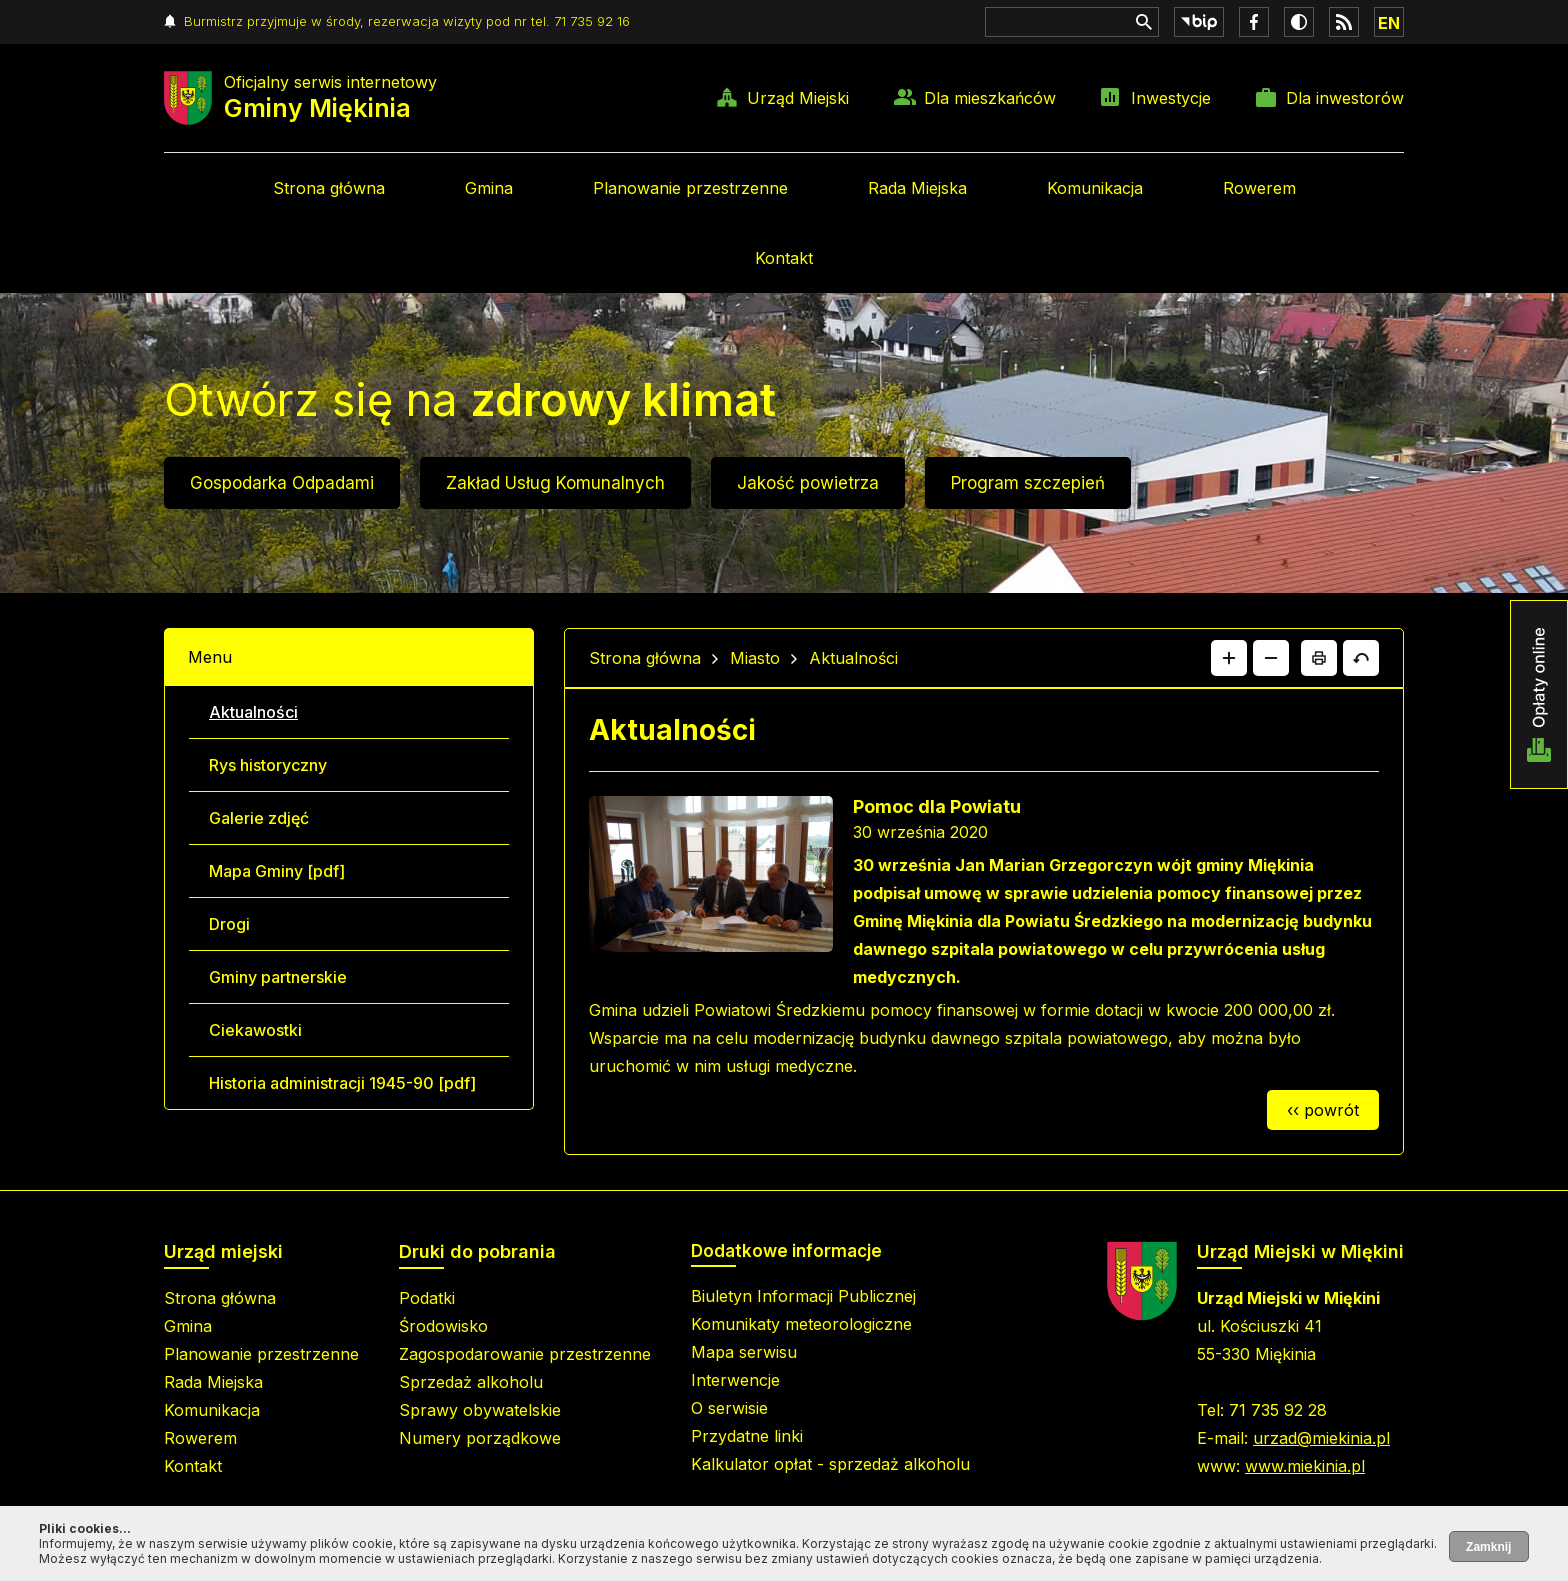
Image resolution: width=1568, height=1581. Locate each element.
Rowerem (1259, 188)
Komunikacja (1095, 188)
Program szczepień (1028, 483)
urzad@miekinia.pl (1321, 1438)
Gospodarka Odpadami (282, 483)
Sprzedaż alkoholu (471, 1382)
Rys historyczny (268, 765)
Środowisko (443, 1326)
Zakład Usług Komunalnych (555, 483)
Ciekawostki (255, 1030)
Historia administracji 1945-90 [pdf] (342, 1083)
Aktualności (253, 712)
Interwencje (735, 1380)
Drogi (229, 924)
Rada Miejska (917, 188)
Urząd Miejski (798, 98)
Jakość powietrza (808, 483)
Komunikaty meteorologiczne (801, 1324)
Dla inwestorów (1345, 98)
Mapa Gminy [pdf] (277, 871)
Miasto (755, 658)
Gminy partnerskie (278, 977)
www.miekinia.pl (1305, 1466)
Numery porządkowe (480, 1438)
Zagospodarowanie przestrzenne (525, 1354)
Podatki (427, 1298)
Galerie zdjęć (259, 818)
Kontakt (784, 258)
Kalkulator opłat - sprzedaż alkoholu (830, 1464)
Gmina (489, 188)
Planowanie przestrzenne (690, 188)
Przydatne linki (747, 1436)
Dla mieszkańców (990, 98)
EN (1389, 23)
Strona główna (329, 188)
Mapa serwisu (744, 1352)
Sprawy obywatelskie (480, 1410)
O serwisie (729, 1408)
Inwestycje (1171, 98)
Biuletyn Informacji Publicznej (803, 1296)
